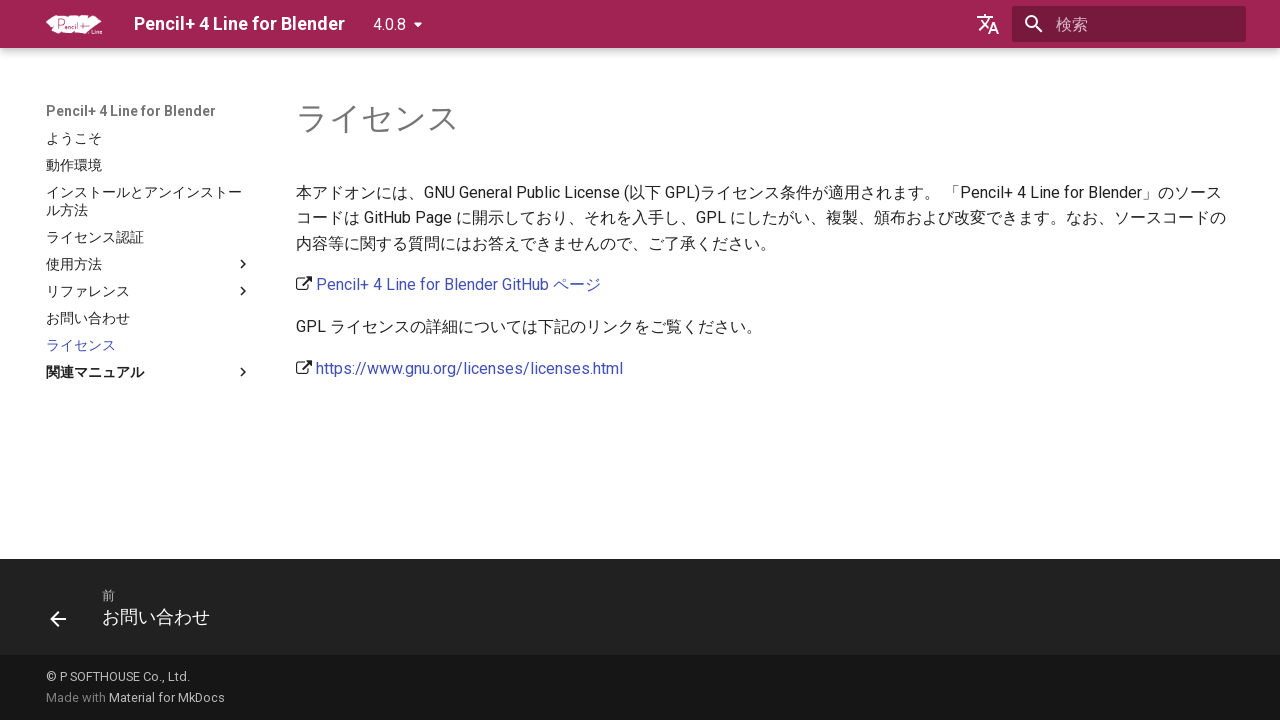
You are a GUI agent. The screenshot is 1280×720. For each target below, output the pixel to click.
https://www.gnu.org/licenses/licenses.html (469, 368)
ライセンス (81, 345)
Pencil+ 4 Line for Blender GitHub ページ (458, 284)
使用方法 (149, 264)
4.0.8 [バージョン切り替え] (389, 24)
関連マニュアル (149, 372)
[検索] (1129, 24)
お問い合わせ (88, 318)
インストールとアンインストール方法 (144, 201)
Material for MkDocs (167, 697)
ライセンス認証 (95, 237)
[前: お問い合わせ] (137, 613)
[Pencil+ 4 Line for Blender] (74, 24)
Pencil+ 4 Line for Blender (131, 111)
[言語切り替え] (988, 24)
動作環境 (74, 165)
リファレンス (149, 291)
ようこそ (74, 138)
